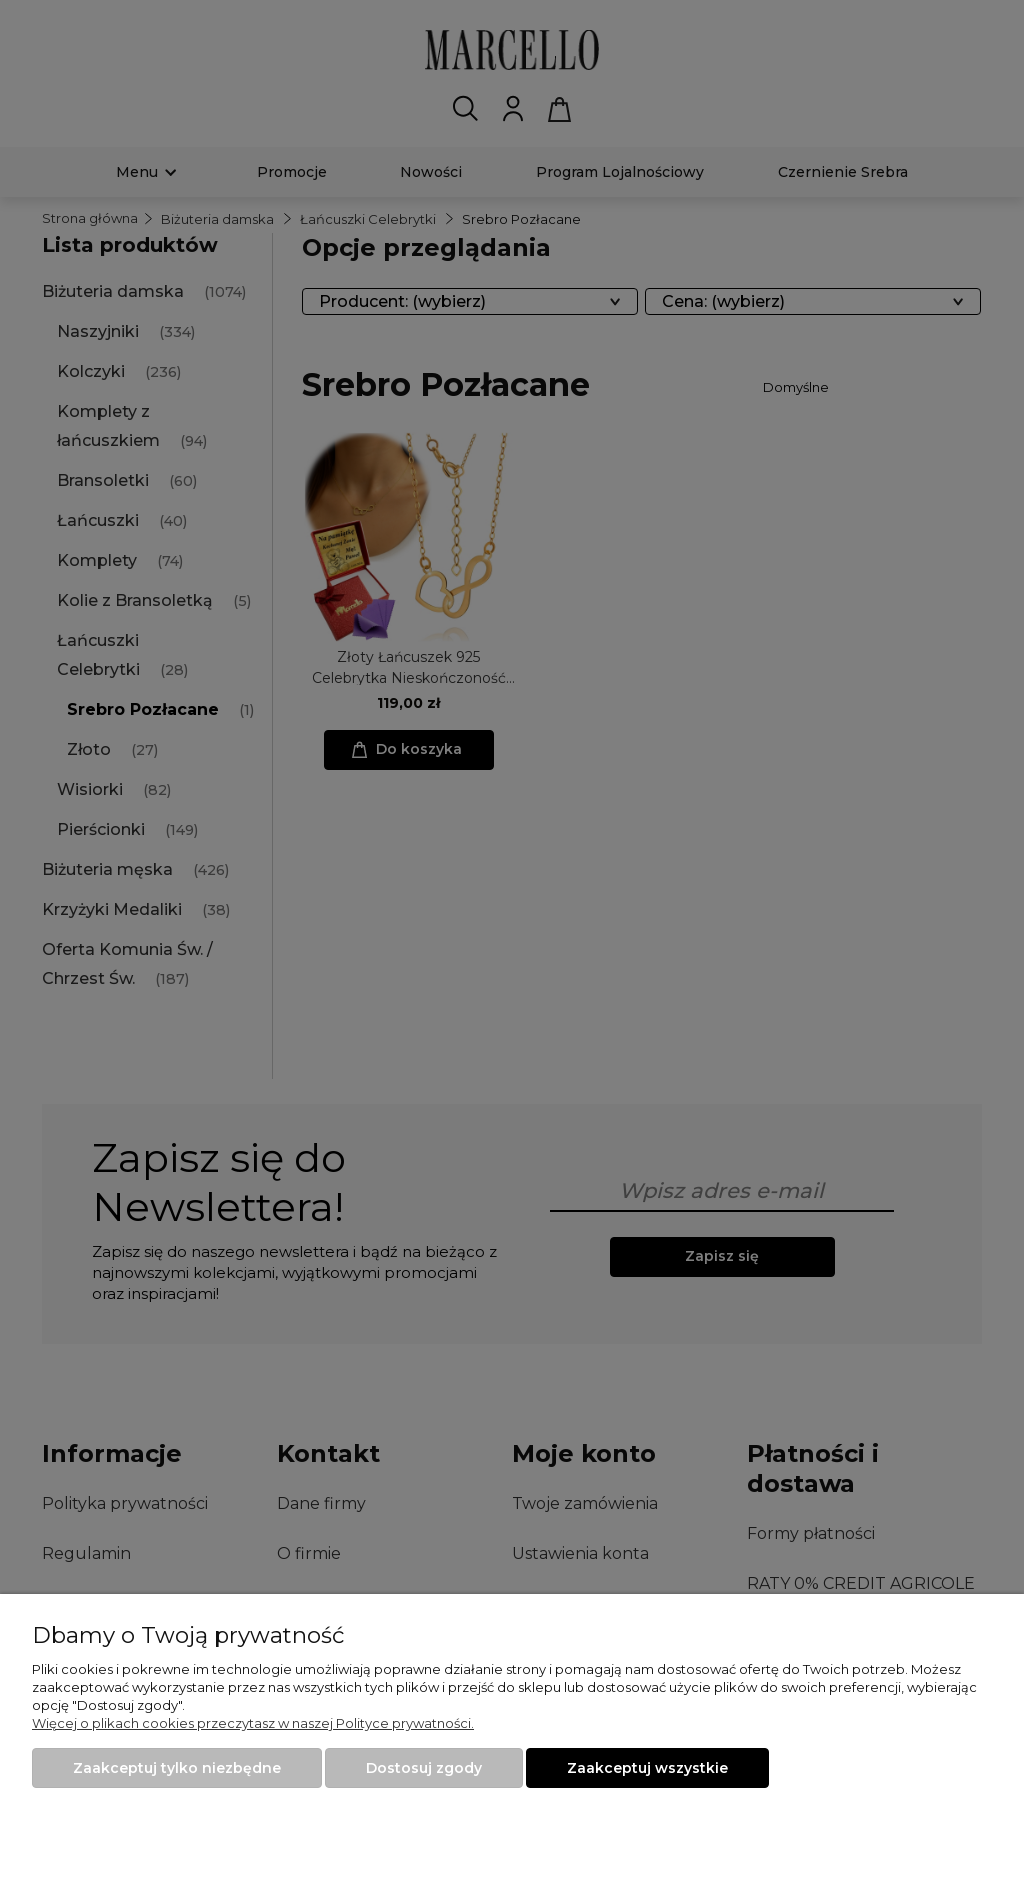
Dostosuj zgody (424, 1768)
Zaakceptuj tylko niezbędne (177, 1768)
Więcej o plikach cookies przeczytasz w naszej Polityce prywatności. (253, 1723)
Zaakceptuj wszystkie (647, 1768)
